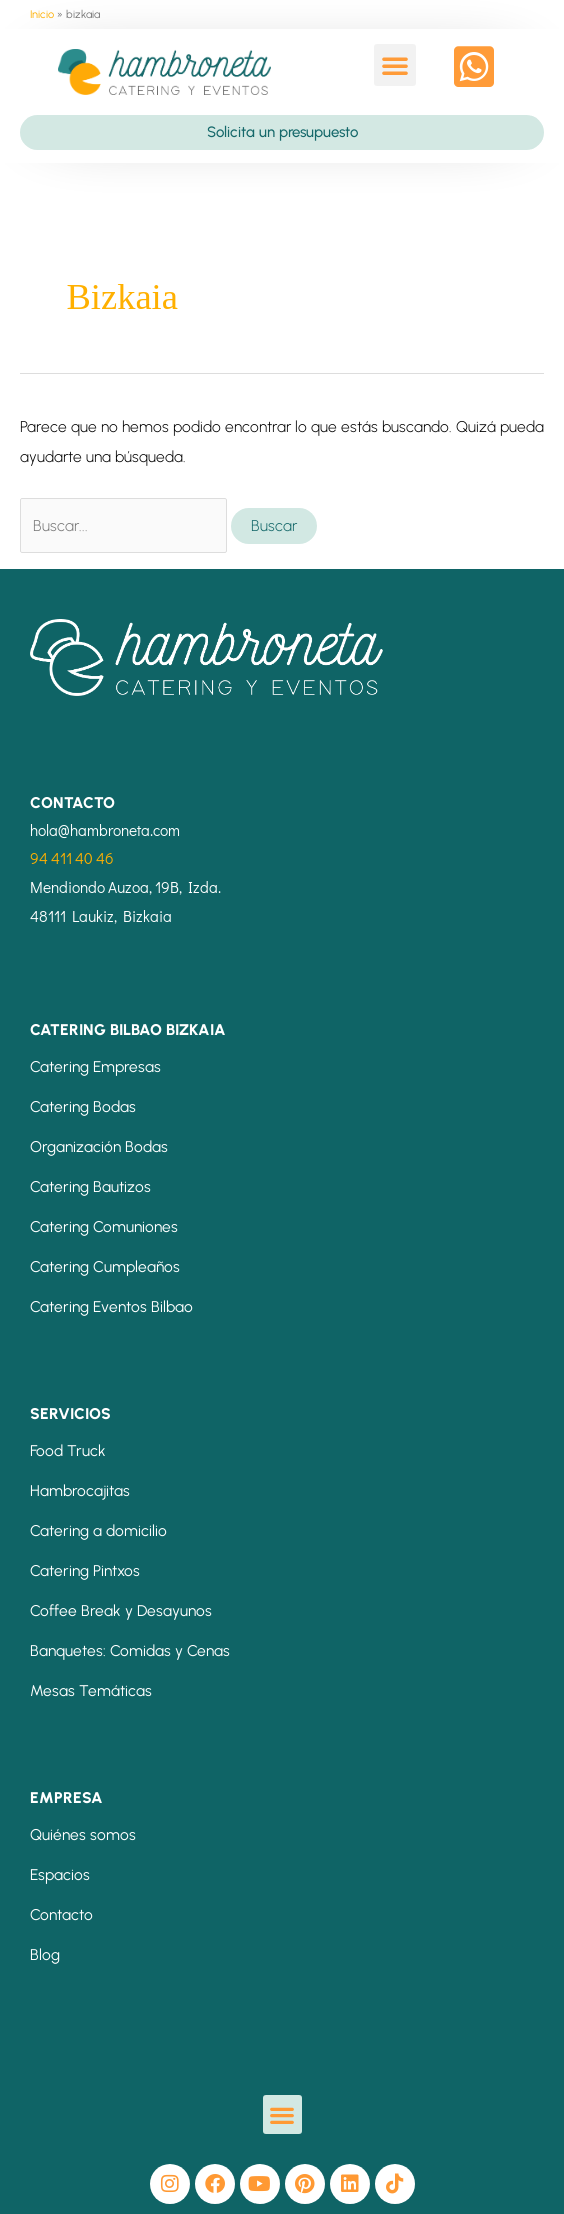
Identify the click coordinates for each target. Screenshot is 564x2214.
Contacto (61, 1914)
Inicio (42, 14)
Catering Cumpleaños (105, 1266)
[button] (395, 65)
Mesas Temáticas (91, 1690)
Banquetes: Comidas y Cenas (130, 1650)
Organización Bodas (99, 1146)
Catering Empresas (95, 1066)
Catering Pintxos (85, 1570)
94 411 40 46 (72, 858)
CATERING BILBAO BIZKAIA (128, 1029)
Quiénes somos (83, 1834)
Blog (45, 1954)
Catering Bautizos (90, 1186)
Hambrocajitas (80, 1490)
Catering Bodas (83, 1106)
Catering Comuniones (104, 1226)
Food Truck (68, 1450)
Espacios (60, 1874)
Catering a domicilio (98, 1530)
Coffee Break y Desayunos (121, 1610)
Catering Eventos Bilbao (111, 1306)
